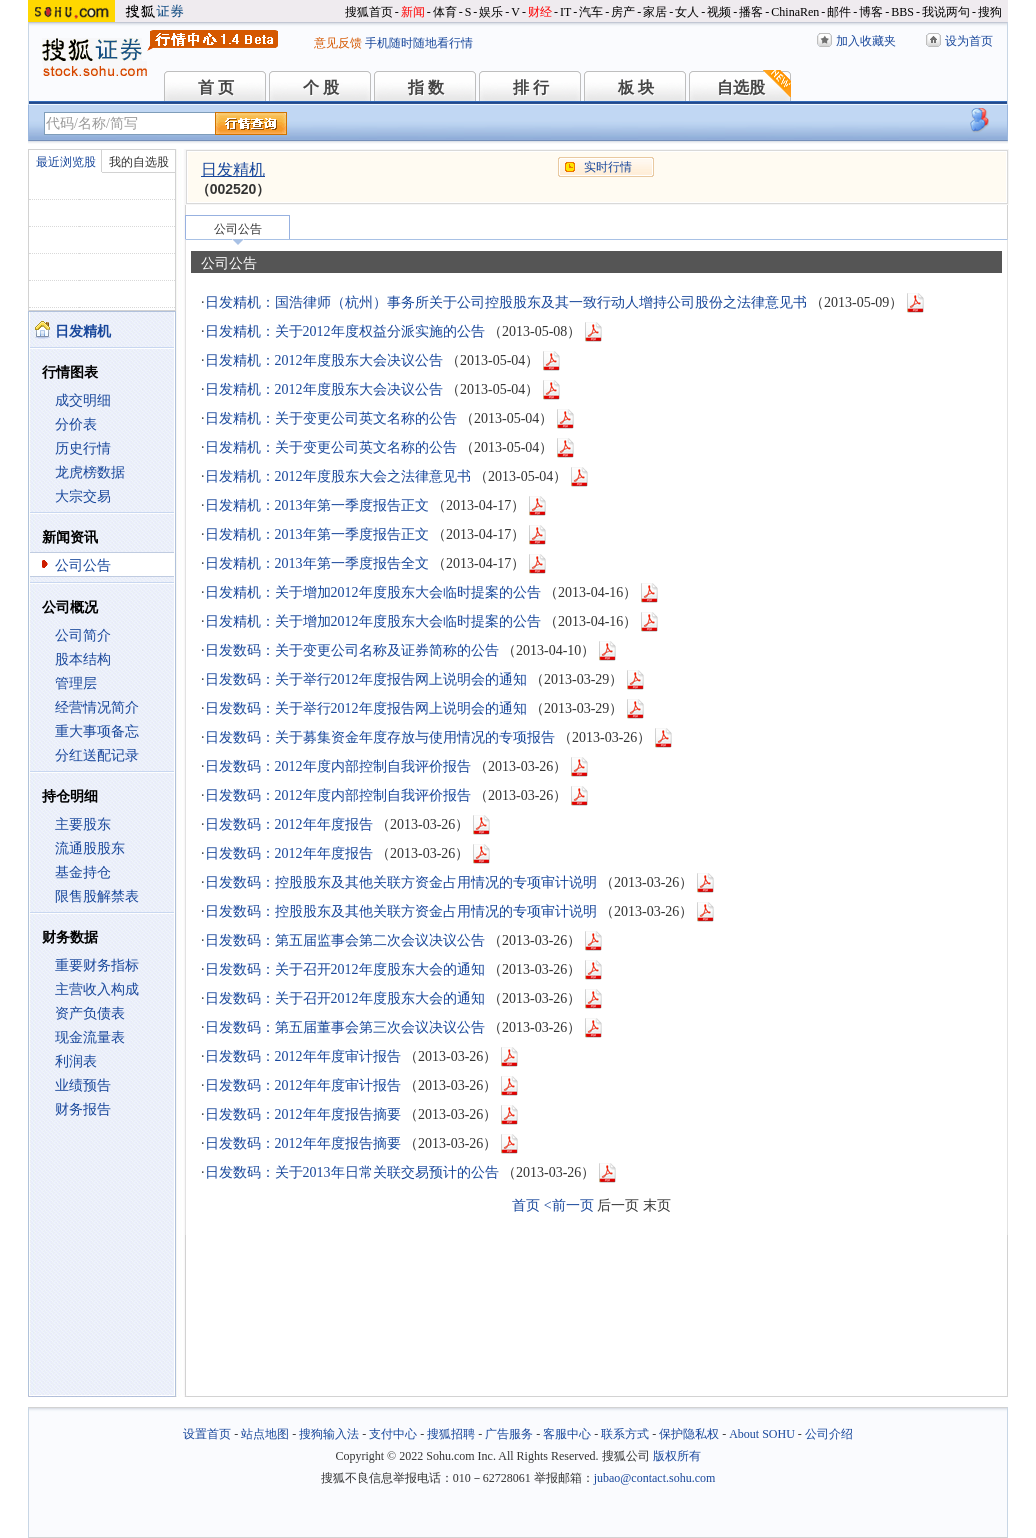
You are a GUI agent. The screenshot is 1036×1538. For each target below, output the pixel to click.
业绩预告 (83, 1085)
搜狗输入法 (329, 1434)
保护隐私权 (689, 1434)
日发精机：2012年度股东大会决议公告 (324, 360)
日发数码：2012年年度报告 (289, 824)
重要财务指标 (97, 965)
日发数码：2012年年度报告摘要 (303, 1114)
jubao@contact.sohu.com (655, 1478)
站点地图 (265, 1434)
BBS (902, 12)
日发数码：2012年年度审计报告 (303, 1056)
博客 (871, 12)
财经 (540, 12)
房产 (623, 12)
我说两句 (946, 12)
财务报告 (83, 1109)
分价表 (76, 424)
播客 (751, 12)
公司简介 (83, 635)
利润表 (76, 1061)
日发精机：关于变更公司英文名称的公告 (331, 418)
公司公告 (83, 565)
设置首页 (207, 1434)
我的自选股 (139, 162)
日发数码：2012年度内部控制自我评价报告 (338, 766)
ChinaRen (795, 12)
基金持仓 (83, 872)
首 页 (216, 87)
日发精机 (233, 169)
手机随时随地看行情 (419, 43)
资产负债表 (90, 1013)
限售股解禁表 (97, 896)
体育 (445, 12)
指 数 (426, 87)
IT (565, 12)
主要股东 (83, 824)
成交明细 (83, 400)
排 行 (531, 87)
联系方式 (625, 1434)
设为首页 (969, 41)
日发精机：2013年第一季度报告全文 (317, 563)
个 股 (321, 87)
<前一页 (569, 1205)
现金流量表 (90, 1037)
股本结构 (83, 659)
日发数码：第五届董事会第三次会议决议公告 (345, 1027)
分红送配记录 (97, 755)
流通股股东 (90, 848)
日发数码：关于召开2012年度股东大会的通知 (345, 969)
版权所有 (677, 1456)
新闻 (413, 12)
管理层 (76, 683)
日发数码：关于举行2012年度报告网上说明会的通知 (366, 679)
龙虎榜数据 (90, 472)
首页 (526, 1205)
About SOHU (762, 1434)
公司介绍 (829, 1434)
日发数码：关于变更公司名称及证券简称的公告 (352, 650)
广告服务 (509, 1434)
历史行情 (83, 448)
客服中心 (567, 1434)
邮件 (839, 12)
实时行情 (608, 167)
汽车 (591, 12)
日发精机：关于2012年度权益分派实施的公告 (345, 331)
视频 (719, 12)
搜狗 (990, 12)
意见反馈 (338, 43)
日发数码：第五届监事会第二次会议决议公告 (345, 940)
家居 (655, 12)
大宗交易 (83, 496)
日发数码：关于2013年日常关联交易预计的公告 (352, 1172)
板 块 (636, 87)
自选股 (741, 87)
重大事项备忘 (97, 731)
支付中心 (393, 1434)
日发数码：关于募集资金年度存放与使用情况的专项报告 (380, 737)
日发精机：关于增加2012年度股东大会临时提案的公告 (373, 592)
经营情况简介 (97, 707)
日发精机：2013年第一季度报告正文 (317, 505)
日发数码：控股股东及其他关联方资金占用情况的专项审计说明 (401, 882)
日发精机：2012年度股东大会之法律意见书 (338, 476)
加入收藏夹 (866, 41)
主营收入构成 (97, 989)
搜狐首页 (369, 12)
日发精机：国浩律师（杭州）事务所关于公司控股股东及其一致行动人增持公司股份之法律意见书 (506, 302)
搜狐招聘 (451, 1434)
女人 (687, 12)
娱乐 (491, 12)
